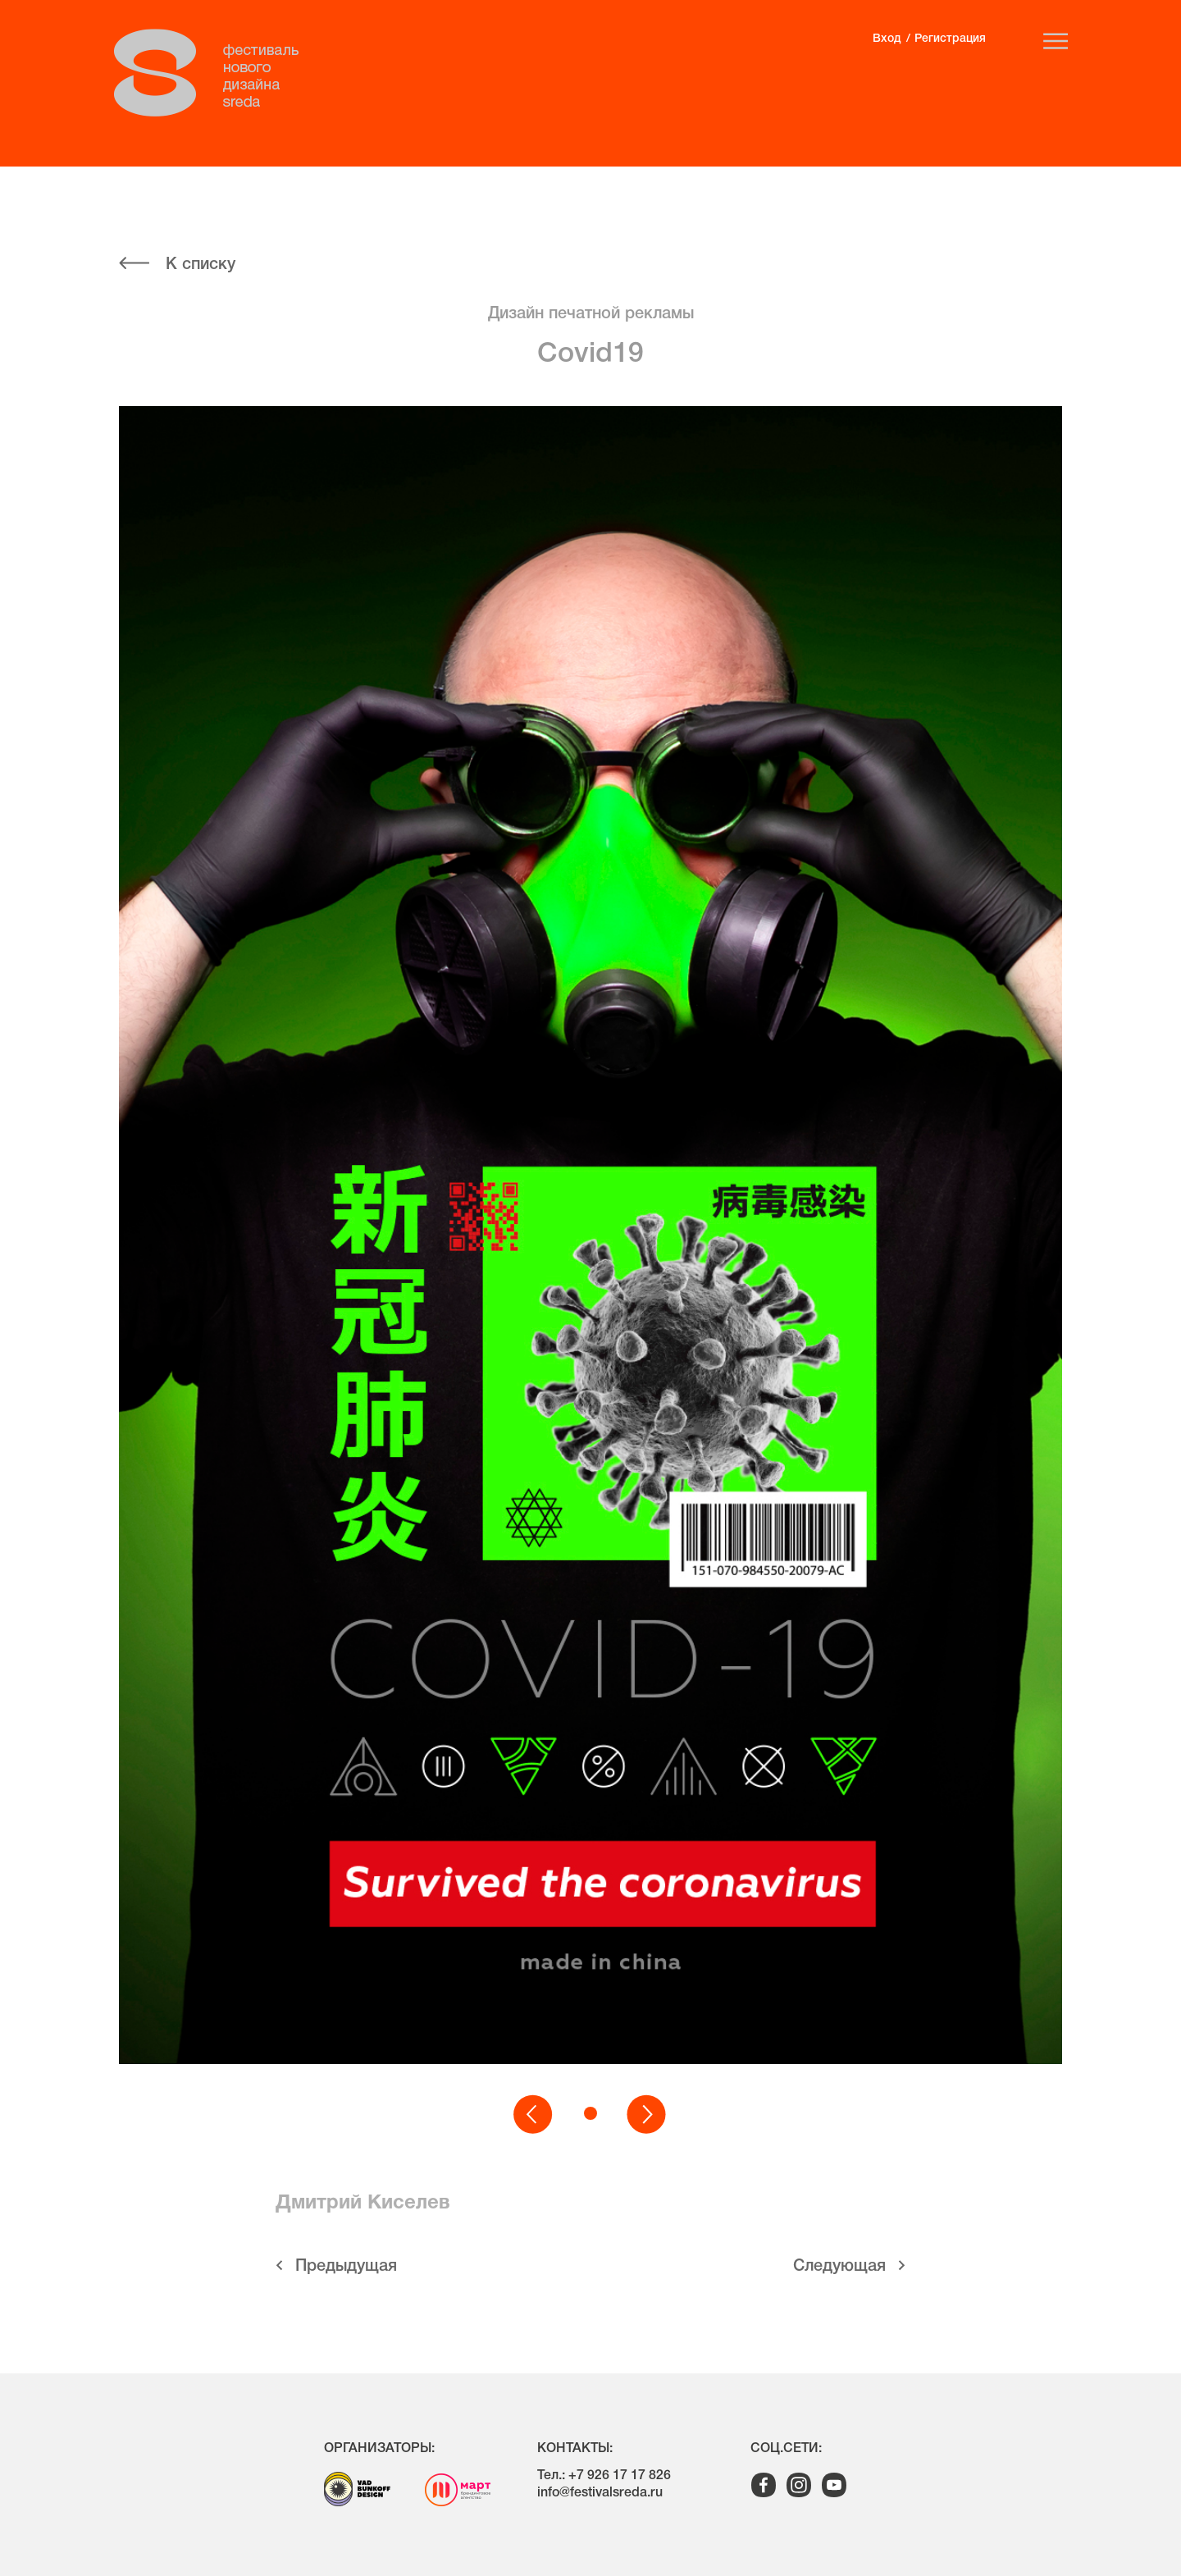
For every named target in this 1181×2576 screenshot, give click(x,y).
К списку (200, 265)
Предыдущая (346, 2266)
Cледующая (839, 2266)
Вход (887, 39)
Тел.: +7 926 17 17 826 (604, 2476)
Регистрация (950, 39)
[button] (533, 2114)
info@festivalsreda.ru (600, 2493)
